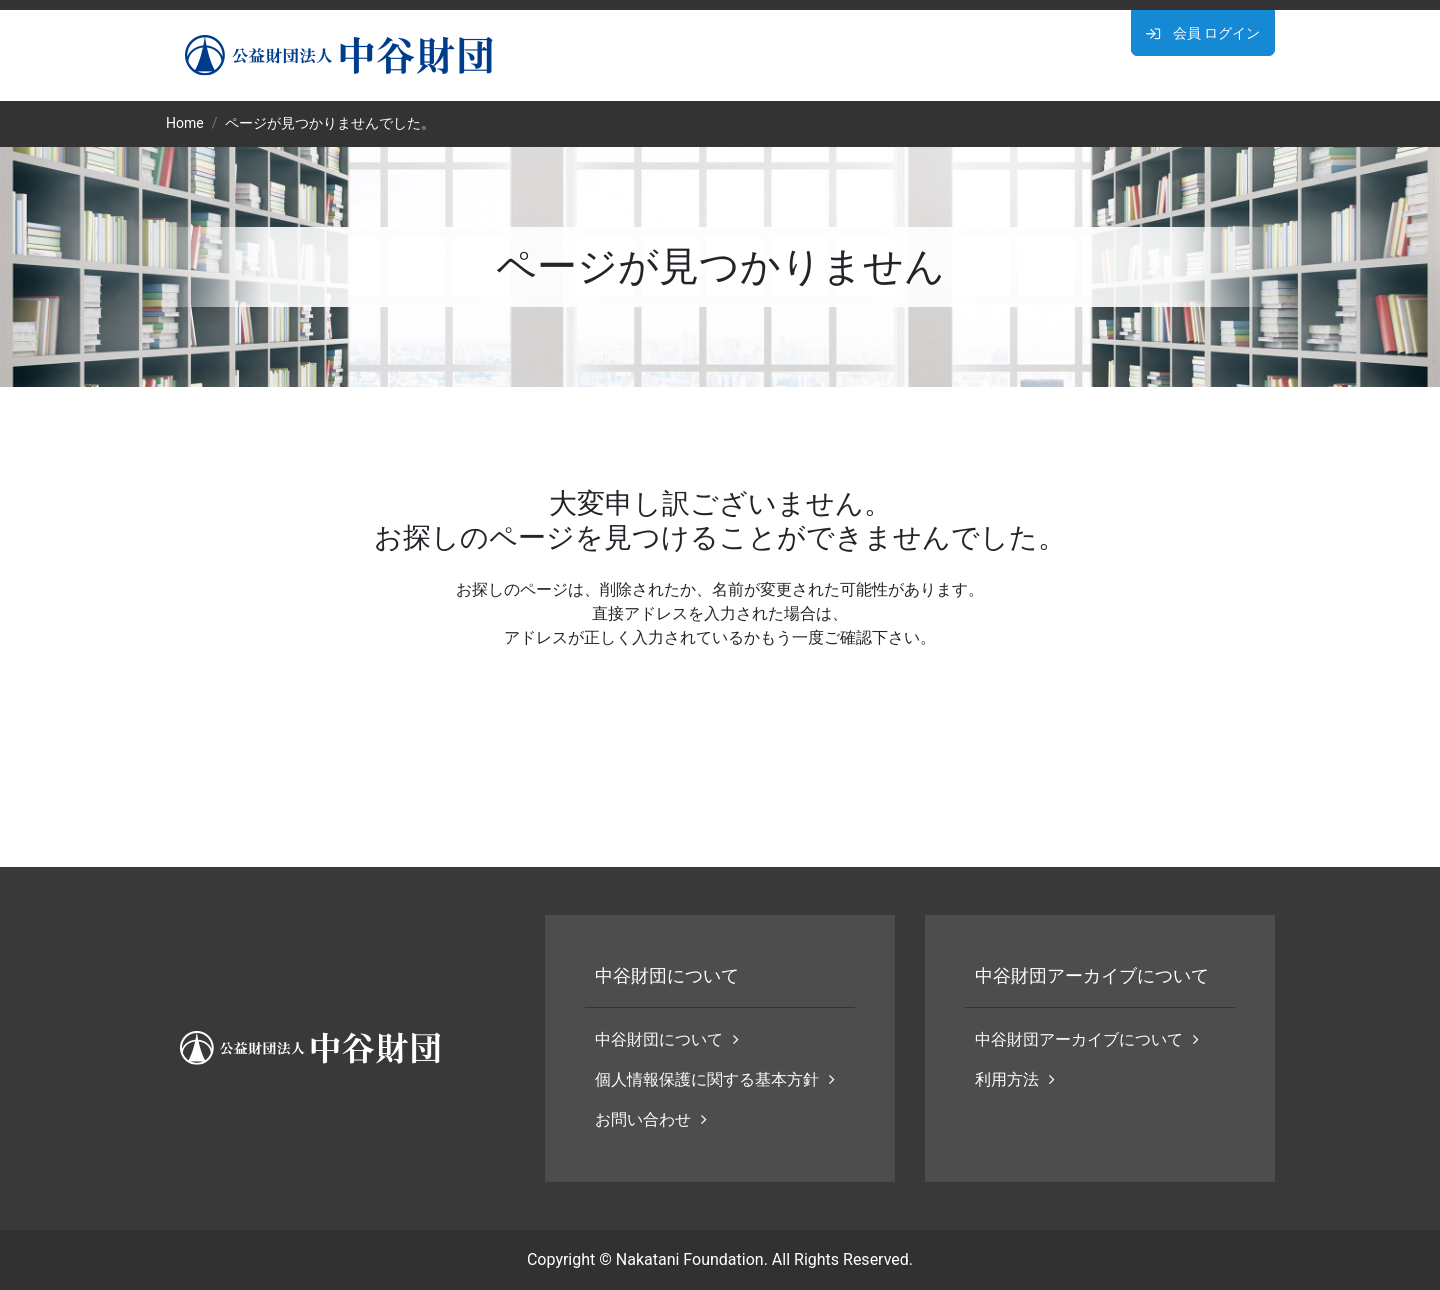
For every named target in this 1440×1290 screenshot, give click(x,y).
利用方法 (1015, 1079)
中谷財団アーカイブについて (1087, 1039)
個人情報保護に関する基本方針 (715, 1079)
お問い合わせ (651, 1119)
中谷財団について (667, 1039)
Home (185, 123)
